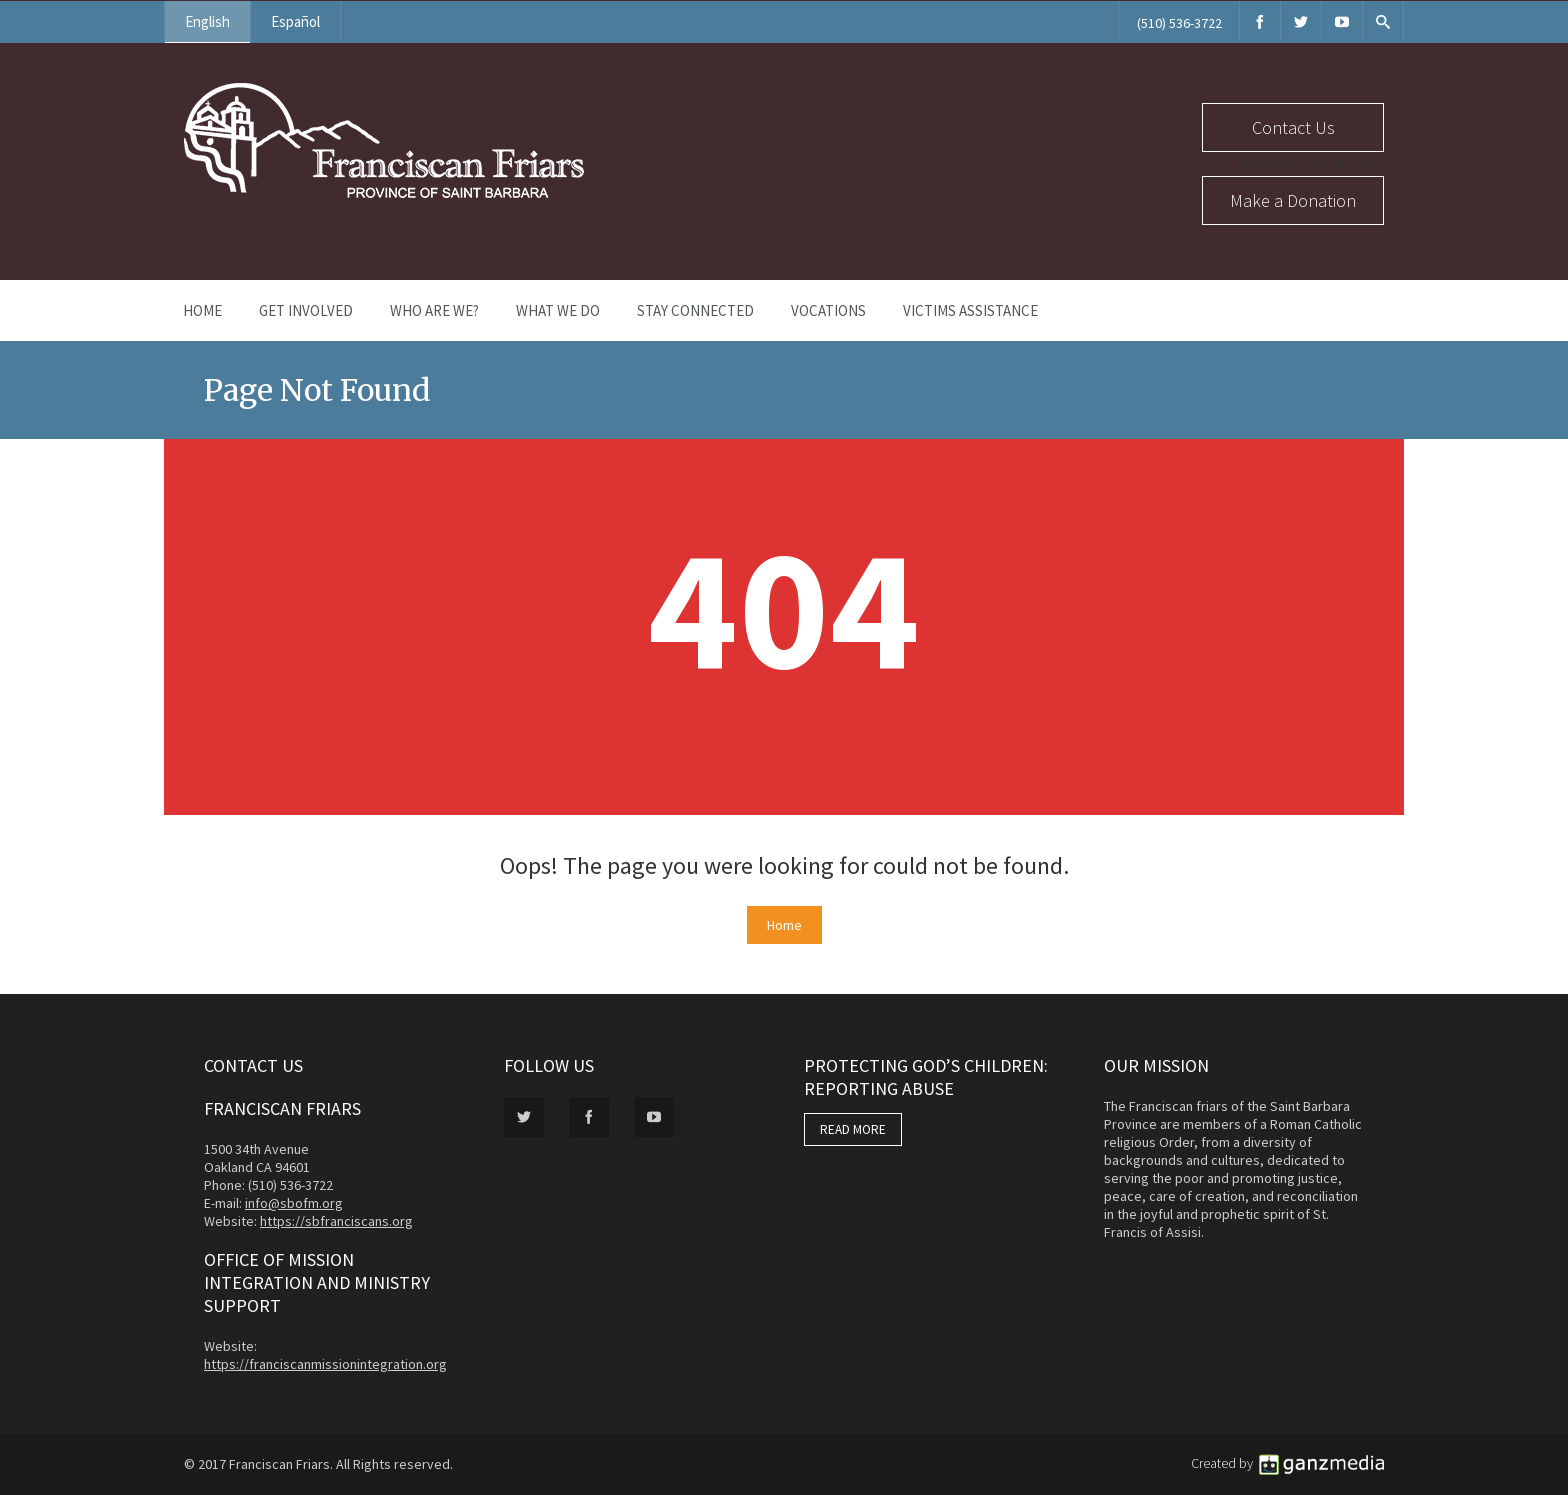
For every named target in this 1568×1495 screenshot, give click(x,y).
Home (202, 310)
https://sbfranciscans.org (336, 1221)
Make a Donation (1293, 200)
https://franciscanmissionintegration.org (325, 1364)
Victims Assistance (970, 310)
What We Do (558, 310)
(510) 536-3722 (1179, 23)
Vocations (828, 310)
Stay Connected (695, 310)
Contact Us (1293, 127)
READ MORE (853, 1129)
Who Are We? (434, 310)
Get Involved (306, 310)
